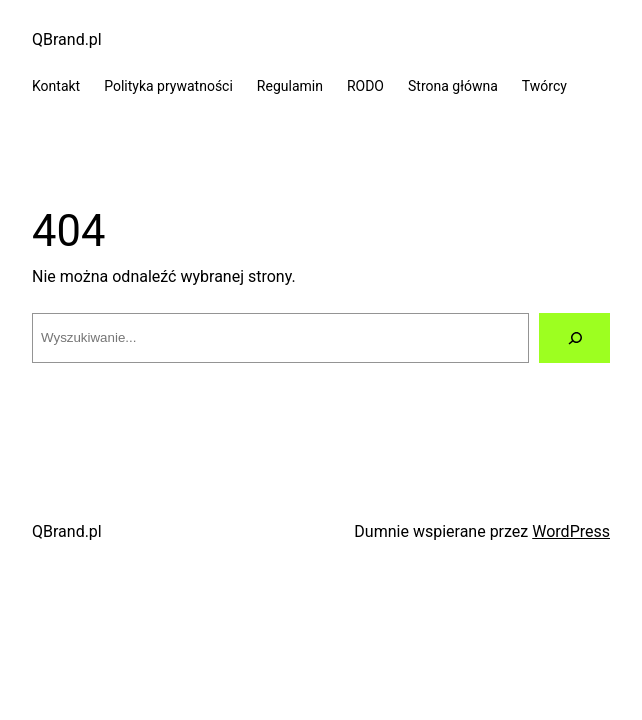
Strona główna (453, 86)
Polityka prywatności (168, 86)
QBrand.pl (67, 39)
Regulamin (290, 86)
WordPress (571, 531)
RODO (365, 86)
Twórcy (544, 86)
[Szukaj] (574, 337)
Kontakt (56, 86)
